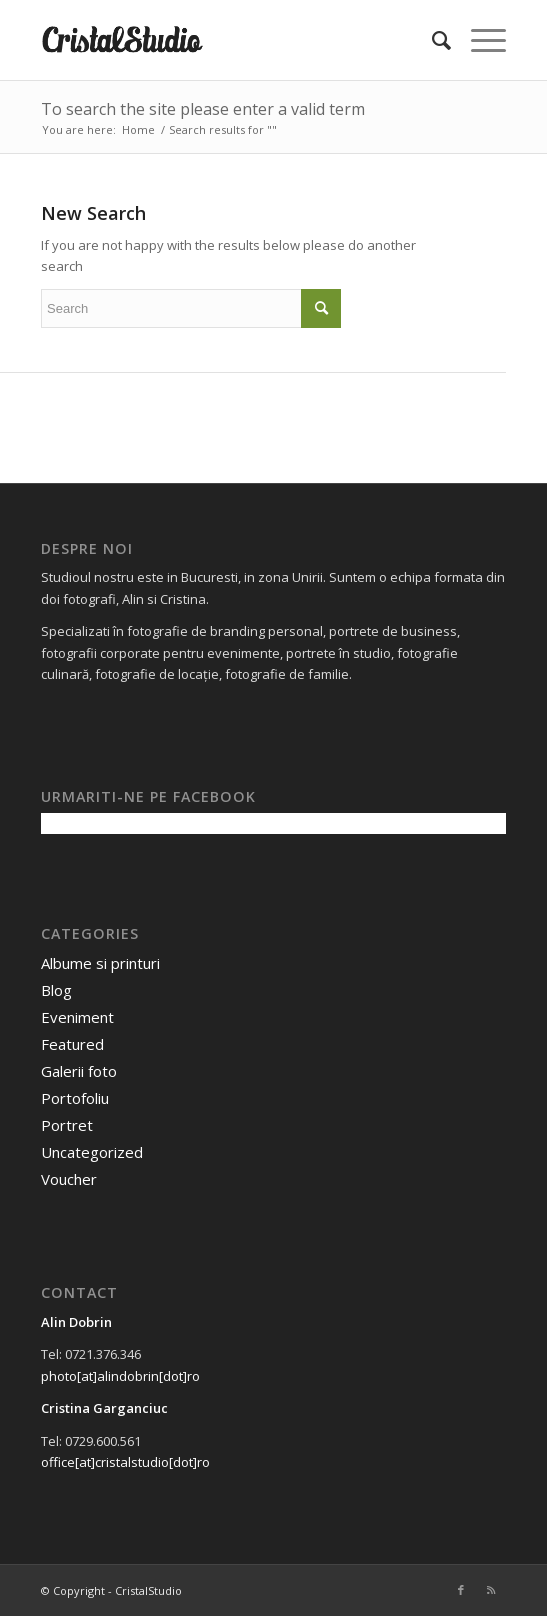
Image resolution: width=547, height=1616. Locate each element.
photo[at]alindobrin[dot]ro (120, 1376)
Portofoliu (75, 1098)
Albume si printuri (100, 963)
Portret (67, 1125)
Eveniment (77, 1017)
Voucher (69, 1179)
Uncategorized (92, 1152)
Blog (56, 990)
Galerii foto (79, 1071)
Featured (72, 1044)
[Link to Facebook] (461, 1590)
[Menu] (478, 40)
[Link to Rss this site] (491, 1590)
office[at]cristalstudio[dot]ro (125, 1462)
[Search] (431, 40)
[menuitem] (431, 40)
